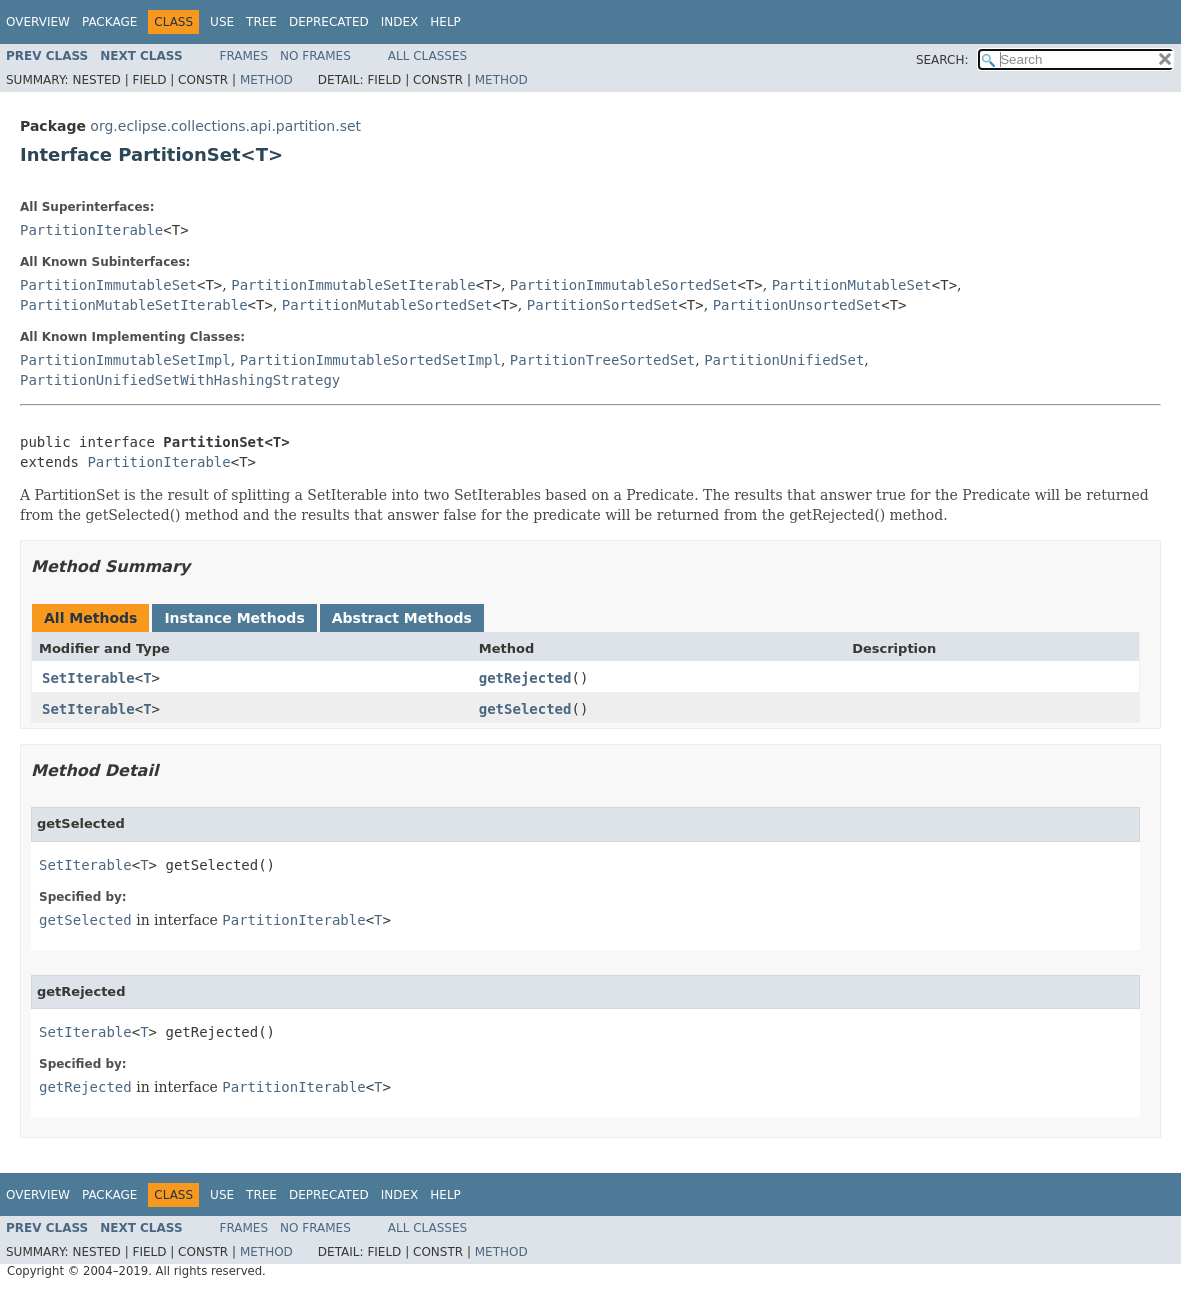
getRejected (525, 678)
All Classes (427, 56)
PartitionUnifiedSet (784, 360)
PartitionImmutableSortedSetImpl (370, 360)
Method (266, 80)
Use (222, 22)
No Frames (315, 56)
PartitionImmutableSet (108, 285)
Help (445, 22)
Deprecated (329, 22)
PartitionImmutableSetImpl (125, 360)
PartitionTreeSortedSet (602, 360)
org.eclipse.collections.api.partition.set (225, 126)
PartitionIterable (91, 230)
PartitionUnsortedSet (797, 305)
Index (400, 22)
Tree (261, 22)
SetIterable (88, 678)
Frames (244, 56)
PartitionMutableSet (852, 285)
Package (109, 22)
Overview (38, 22)
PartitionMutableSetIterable (134, 305)
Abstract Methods (402, 618)
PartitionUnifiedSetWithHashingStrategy (180, 380)
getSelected (525, 709)
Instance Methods (234, 618)
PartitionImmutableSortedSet (624, 285)
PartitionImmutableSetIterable (353, 285)
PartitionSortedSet (603, 305)
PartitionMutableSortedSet (387, 305)
